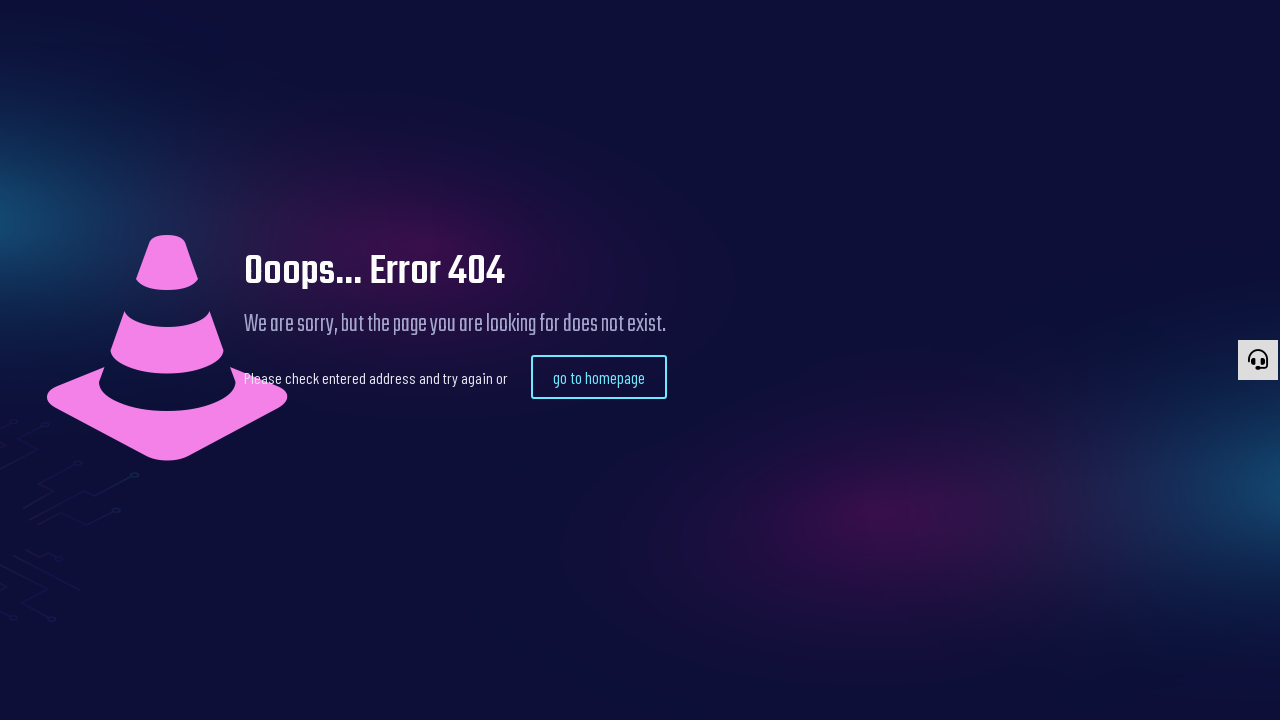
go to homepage (599, 377)
